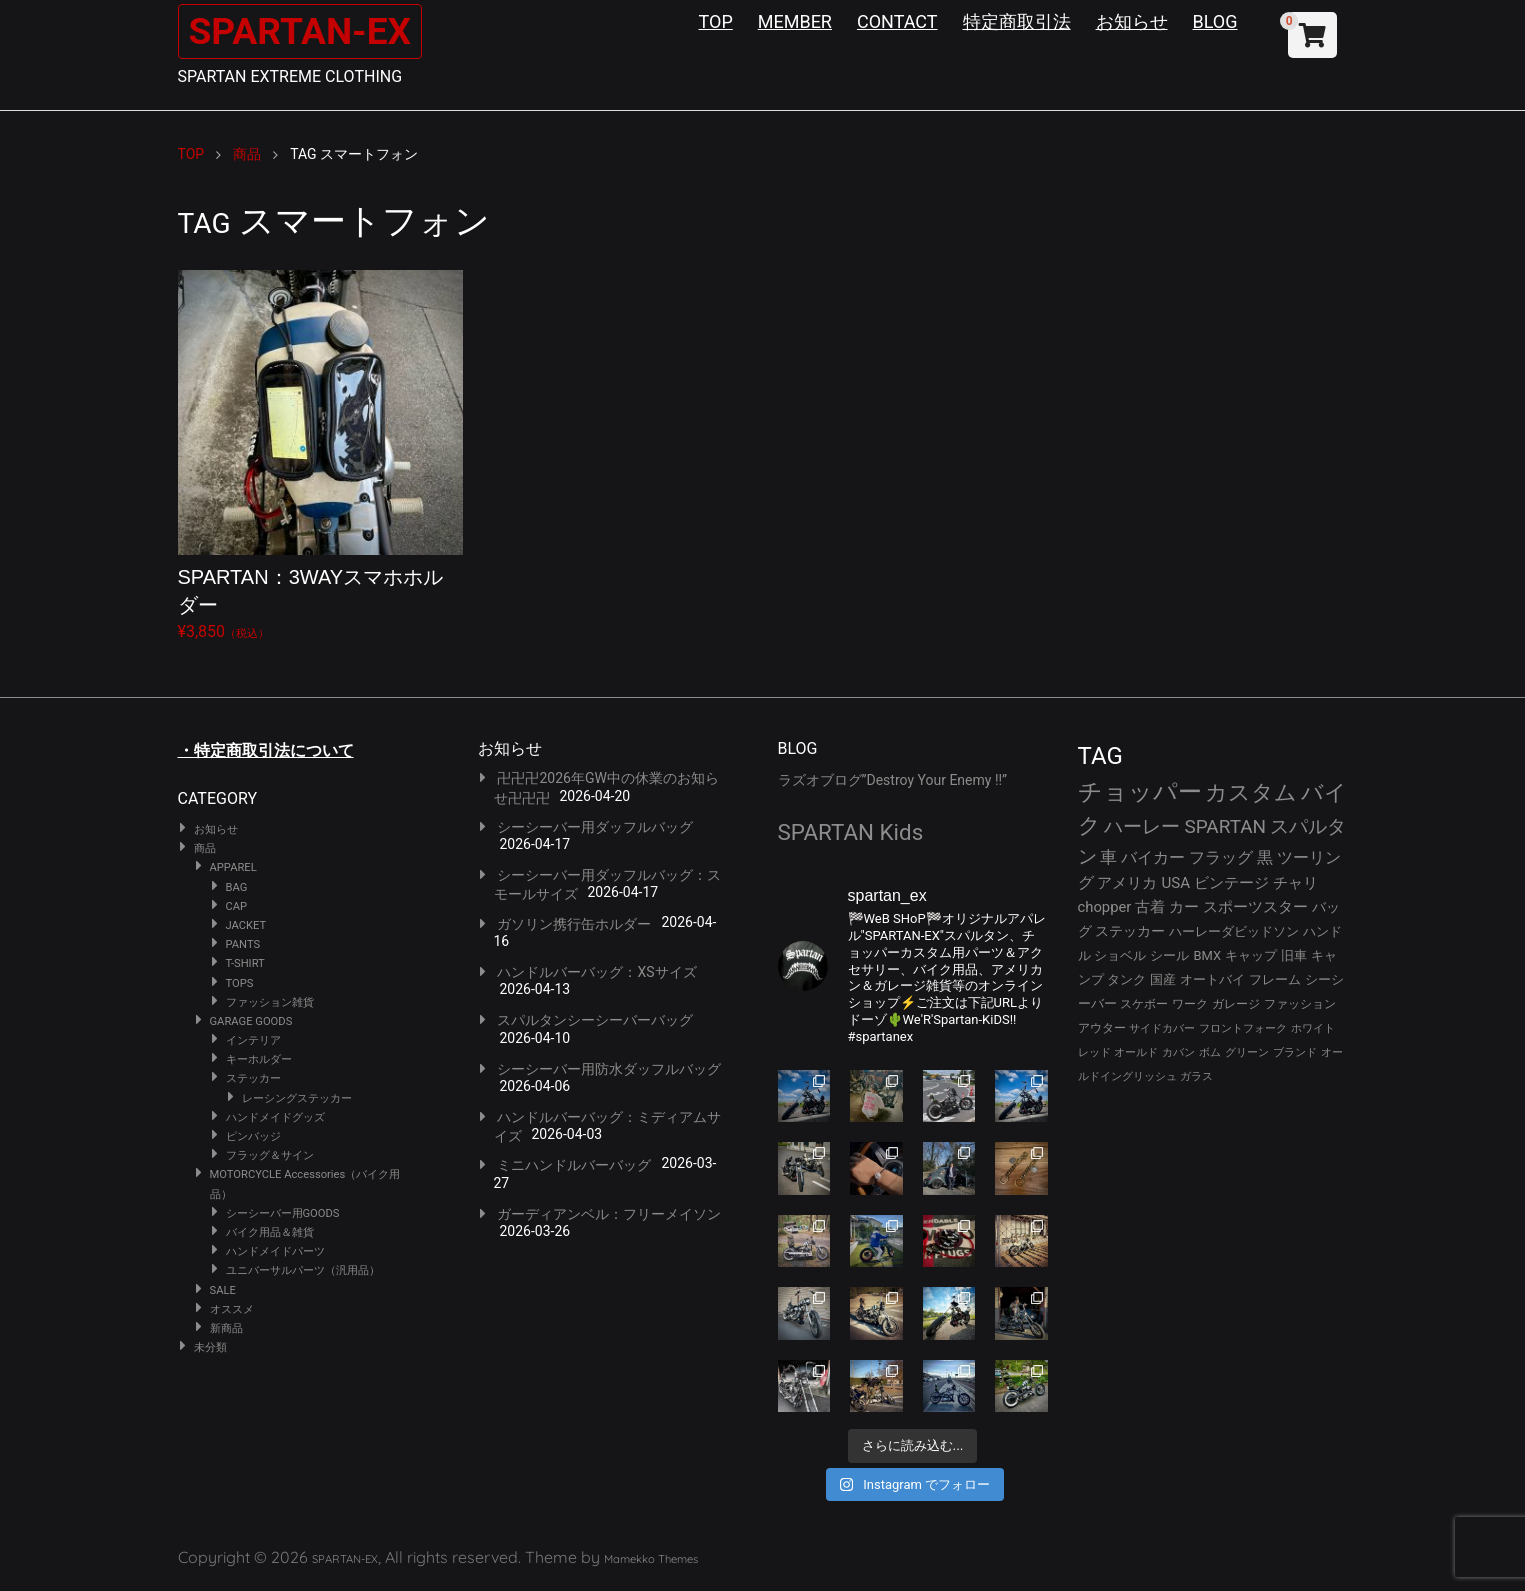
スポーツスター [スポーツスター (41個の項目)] (1255, 907)
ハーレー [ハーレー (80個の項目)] (1142, 826)
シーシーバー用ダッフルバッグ (595, 827)
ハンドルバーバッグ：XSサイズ (596, 972)
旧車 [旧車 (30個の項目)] (1294, 955)
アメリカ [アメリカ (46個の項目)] (1127, 883)
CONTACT (897, 21)
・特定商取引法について (266, 750)
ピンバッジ (253, 1136)
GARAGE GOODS (251, 1021)
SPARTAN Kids (851, 832)
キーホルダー (259, 1059)
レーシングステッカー (297, 1098)
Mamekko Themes (651, 1559)
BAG (237, 887)
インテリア (253, 1040)
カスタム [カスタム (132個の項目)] (1251, 792)
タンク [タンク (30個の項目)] (1126, 979)
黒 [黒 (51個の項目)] (1265, 857)
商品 (205, 848)
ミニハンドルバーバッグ (574, 1165)
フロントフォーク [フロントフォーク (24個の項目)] (1243, 1028)
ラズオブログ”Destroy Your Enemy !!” (893, 780)
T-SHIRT (245, 963)
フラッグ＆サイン (270, 1155)
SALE (223, 1290)
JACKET (246, 925)
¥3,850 (320, 455)
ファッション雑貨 (270, 1002)
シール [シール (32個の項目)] (1169, 955)
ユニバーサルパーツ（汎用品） (303, 1270)
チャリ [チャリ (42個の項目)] (1295, 883)
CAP (237, 906)
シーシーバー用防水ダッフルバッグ (609, 1069)
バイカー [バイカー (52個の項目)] (1153, 857)
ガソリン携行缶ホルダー (574, 924)
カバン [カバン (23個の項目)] (1178, 1052)
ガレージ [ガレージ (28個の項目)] (1236, 1004)
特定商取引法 (1017, 21)
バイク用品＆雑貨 (270, 1232)
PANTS (243, 944)
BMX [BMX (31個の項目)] (1207, 955)
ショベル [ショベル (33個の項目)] (1120, 955)
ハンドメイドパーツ (275, 1251)
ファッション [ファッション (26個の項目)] (1300, 1004)
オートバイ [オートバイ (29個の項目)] (1212, 979)
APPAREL (233, 867)
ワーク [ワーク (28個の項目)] (1190, 1004)
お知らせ (1132, 21)
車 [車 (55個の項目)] (1108, 857)
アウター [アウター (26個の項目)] (1102, 1028)
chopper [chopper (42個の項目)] (1105, 907)
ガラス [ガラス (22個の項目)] (1196, 1076)
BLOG (1215, 21)
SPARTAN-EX (309, 30)
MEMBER (795, 21)
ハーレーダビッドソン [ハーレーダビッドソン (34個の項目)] (1234, 931)
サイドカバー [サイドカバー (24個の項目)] (1162, 1028)
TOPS (240, 983)
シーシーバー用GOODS (283, 1213)
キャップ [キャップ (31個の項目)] (1251, 955)
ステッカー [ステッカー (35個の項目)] (1130, 931)
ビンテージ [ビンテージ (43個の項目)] (1231, 883)
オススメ (232, 1309)
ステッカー (253, 1078)
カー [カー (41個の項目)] (1184, 907)
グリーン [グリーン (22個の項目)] (1247, 1052)
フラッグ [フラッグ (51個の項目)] (1221, 857)
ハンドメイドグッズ (275, 1117)
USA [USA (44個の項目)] (1175, 883)
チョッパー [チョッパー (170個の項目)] (1140, 792)
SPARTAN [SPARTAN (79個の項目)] (1225, 826)
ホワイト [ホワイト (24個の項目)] (1313, 1028)
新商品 (226, 1328)
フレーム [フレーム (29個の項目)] (1275, 979)
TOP (716, 21)
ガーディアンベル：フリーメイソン (609, 1214)
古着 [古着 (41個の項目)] (1150, 907)
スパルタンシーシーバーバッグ (595, 1020)
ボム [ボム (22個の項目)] (1210, 1052)
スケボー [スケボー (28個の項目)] (1144, 1004)
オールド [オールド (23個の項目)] (1136, 1052)
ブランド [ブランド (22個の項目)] (1295, 1052)
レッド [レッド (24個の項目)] (1094, 1052)
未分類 (210, 1347)
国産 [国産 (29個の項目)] (1163, 979)
